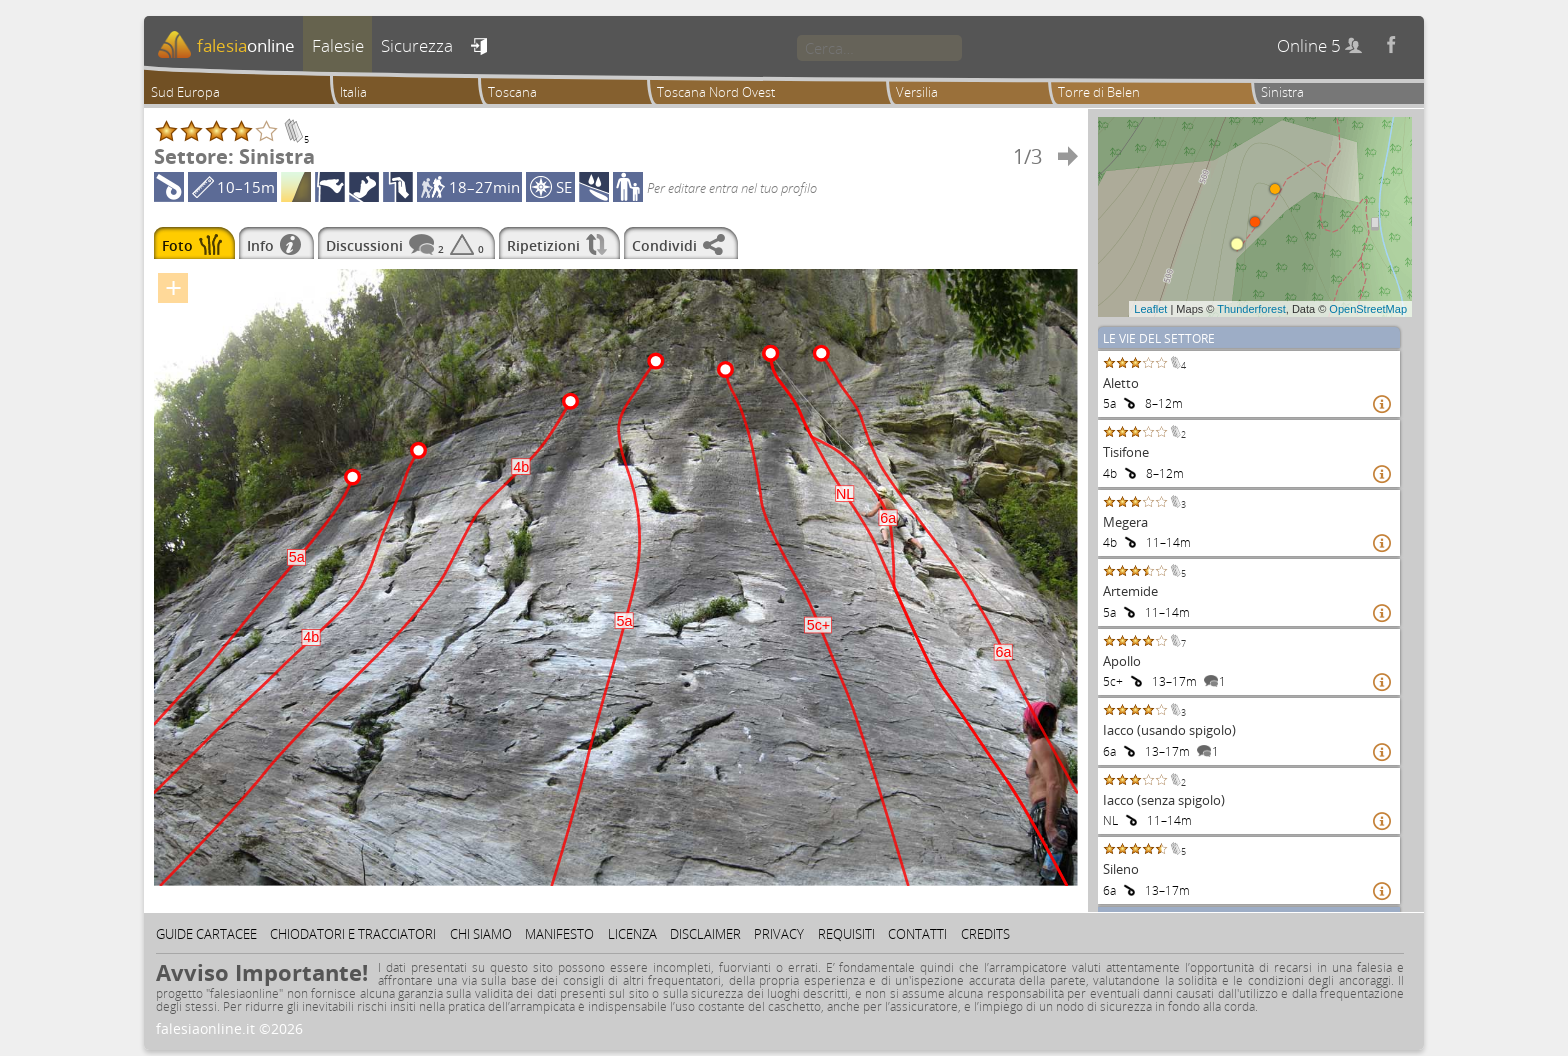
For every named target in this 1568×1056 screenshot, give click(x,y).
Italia (353, 92)
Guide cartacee (206, 934)
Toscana (512, 92)
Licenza (632, 934)
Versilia (917, 92)
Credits (985, 934)
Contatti (917, 934)
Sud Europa (185, 92)
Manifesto (559, 934)
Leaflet (1150, 309)
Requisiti (846, 934)
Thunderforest (1251, 309)
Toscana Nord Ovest (716, 92)
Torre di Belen (1099, 92)
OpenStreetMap (1368, 309)
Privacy (779, 934)
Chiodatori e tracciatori (353, 934)
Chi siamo (481, 934)
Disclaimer (705, 934)
